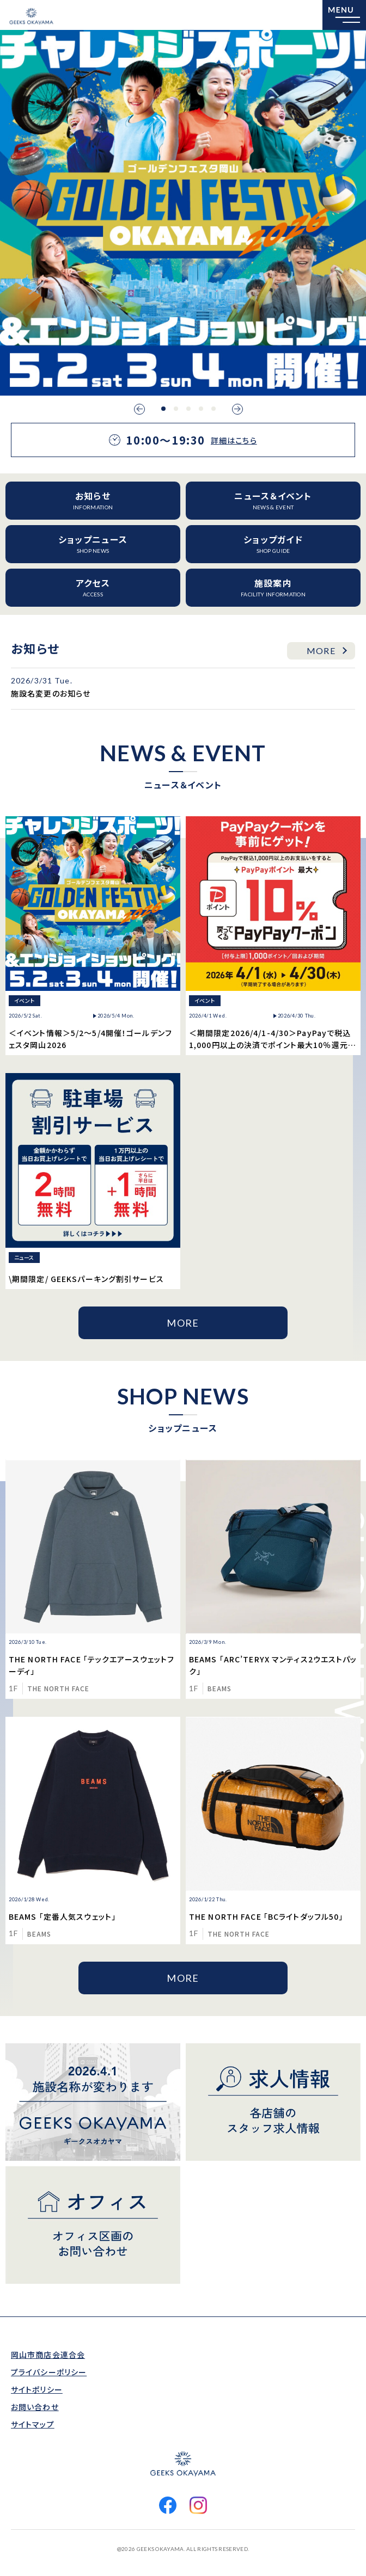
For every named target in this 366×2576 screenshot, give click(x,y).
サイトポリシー (37, 2389)
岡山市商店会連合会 (48, 2354)
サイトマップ (32, 2424)
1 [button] (163, 408)
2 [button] (176, 408)
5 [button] (213, 408)
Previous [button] (139, 409)
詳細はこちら (234, 440)
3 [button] (188, 408)
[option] (183, 213)
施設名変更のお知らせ (50, 693)
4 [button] (201, 408)
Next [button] (237, 409)
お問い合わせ (35, 2406)
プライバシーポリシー (49, 2372)
